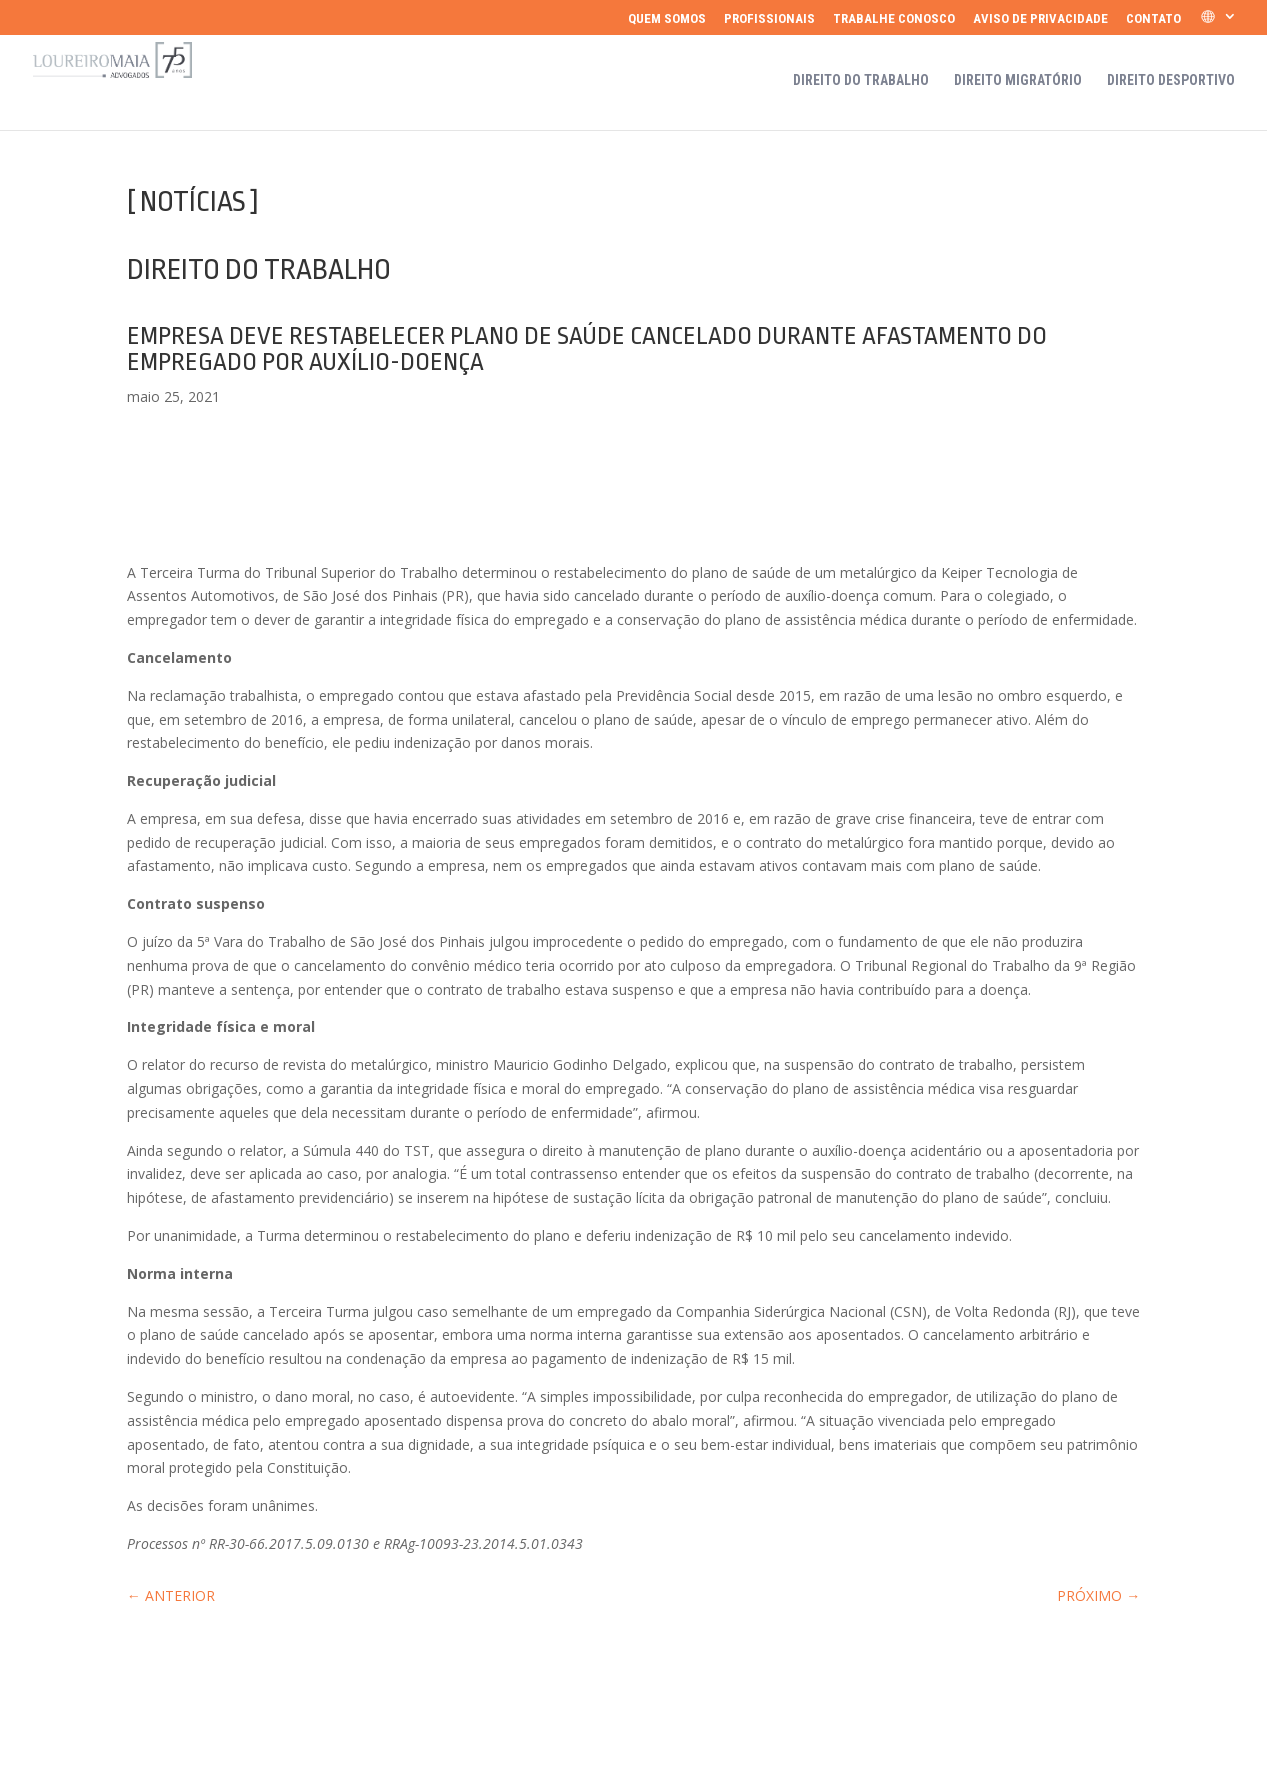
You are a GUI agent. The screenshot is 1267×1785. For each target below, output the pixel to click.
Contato (1153, 19)
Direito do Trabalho (861, 80)
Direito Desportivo (1171, 80)
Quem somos (667, 19)
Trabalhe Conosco (894, 19)
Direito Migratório (1018, 80)
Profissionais (769, 19)
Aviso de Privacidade (1040, 19)
